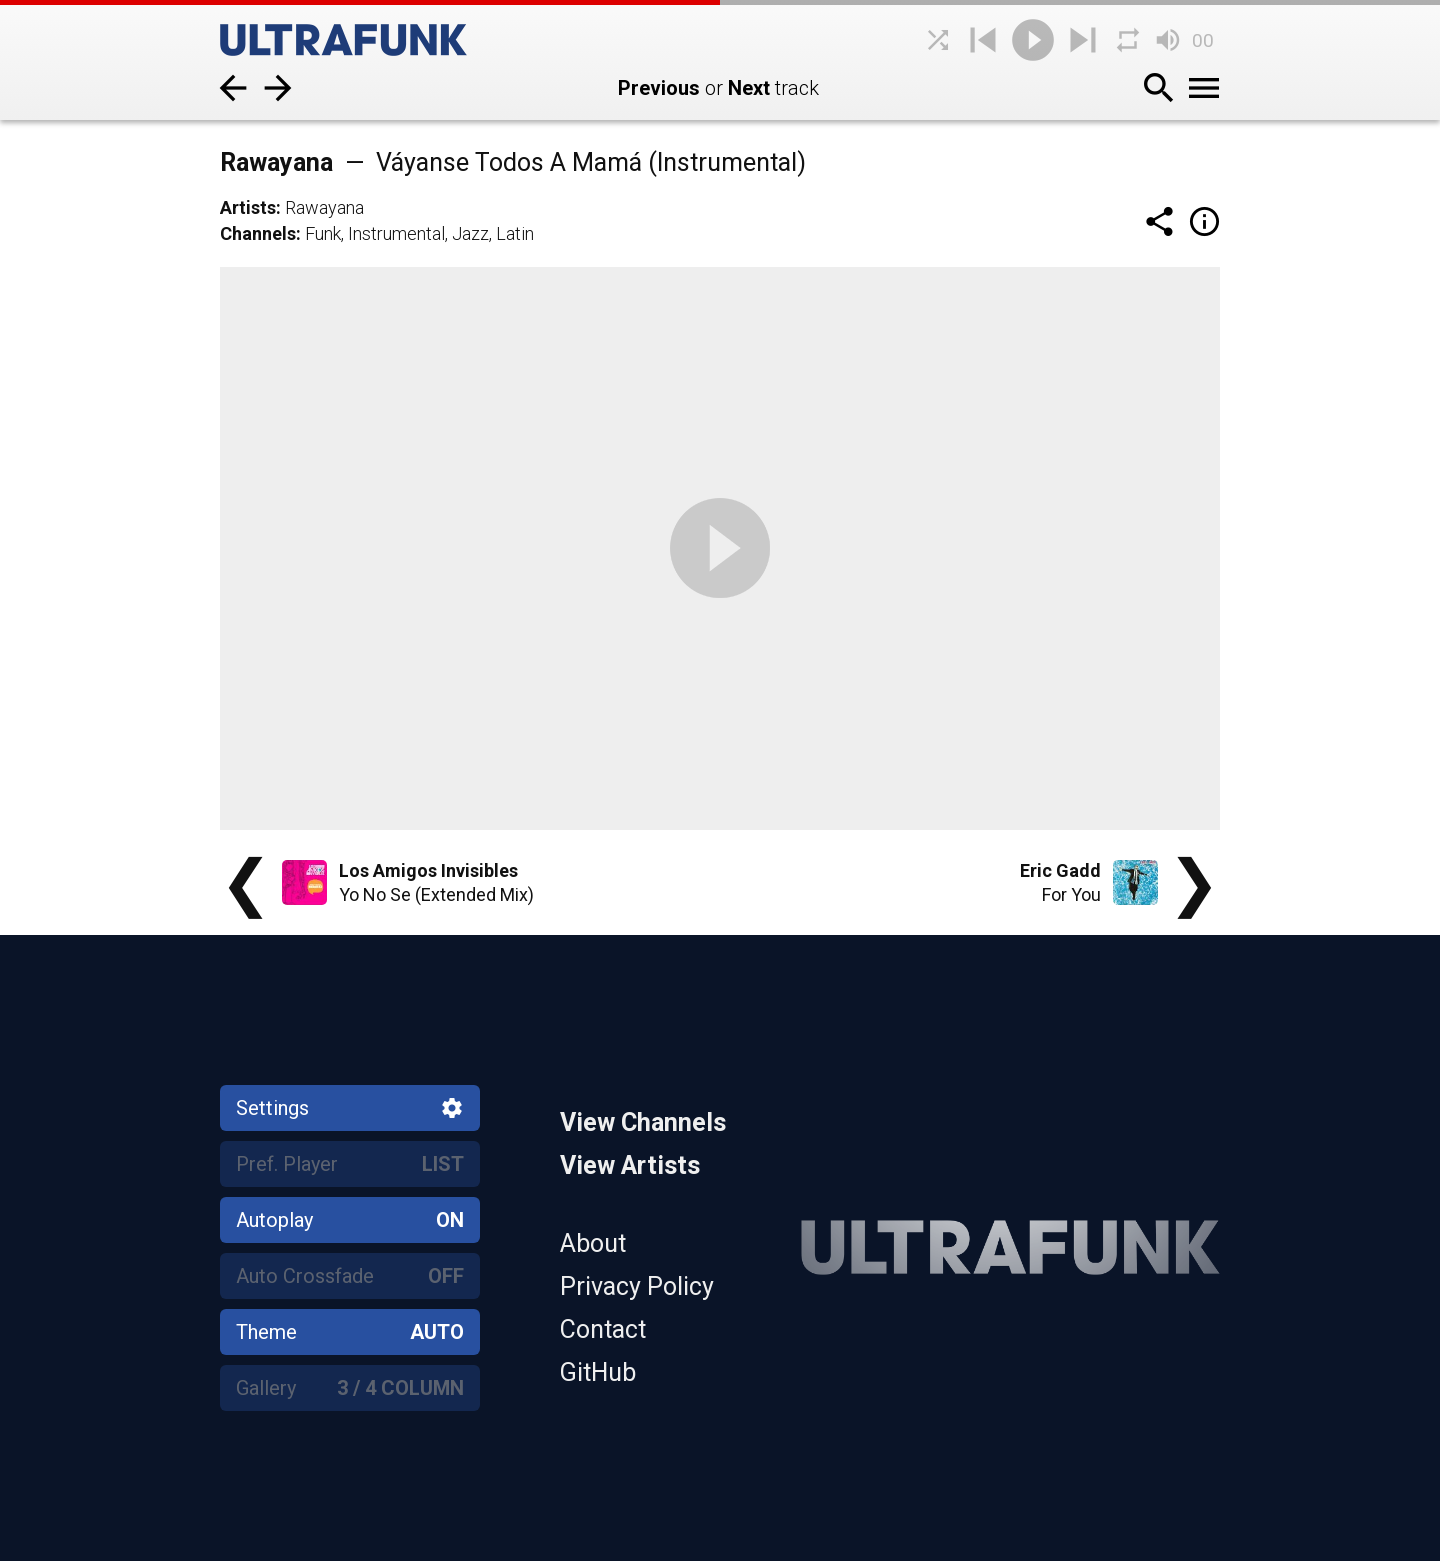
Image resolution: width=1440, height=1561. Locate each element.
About (593, 1243)
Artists (248, 207)
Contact (603, 1329)
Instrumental (396, 233)
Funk (323, 233)
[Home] (370, 40)
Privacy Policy (637, 1286)
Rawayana (324, 207)
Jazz (470, 233)
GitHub (598, 1372)
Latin (515, 233)
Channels (258, 233)
